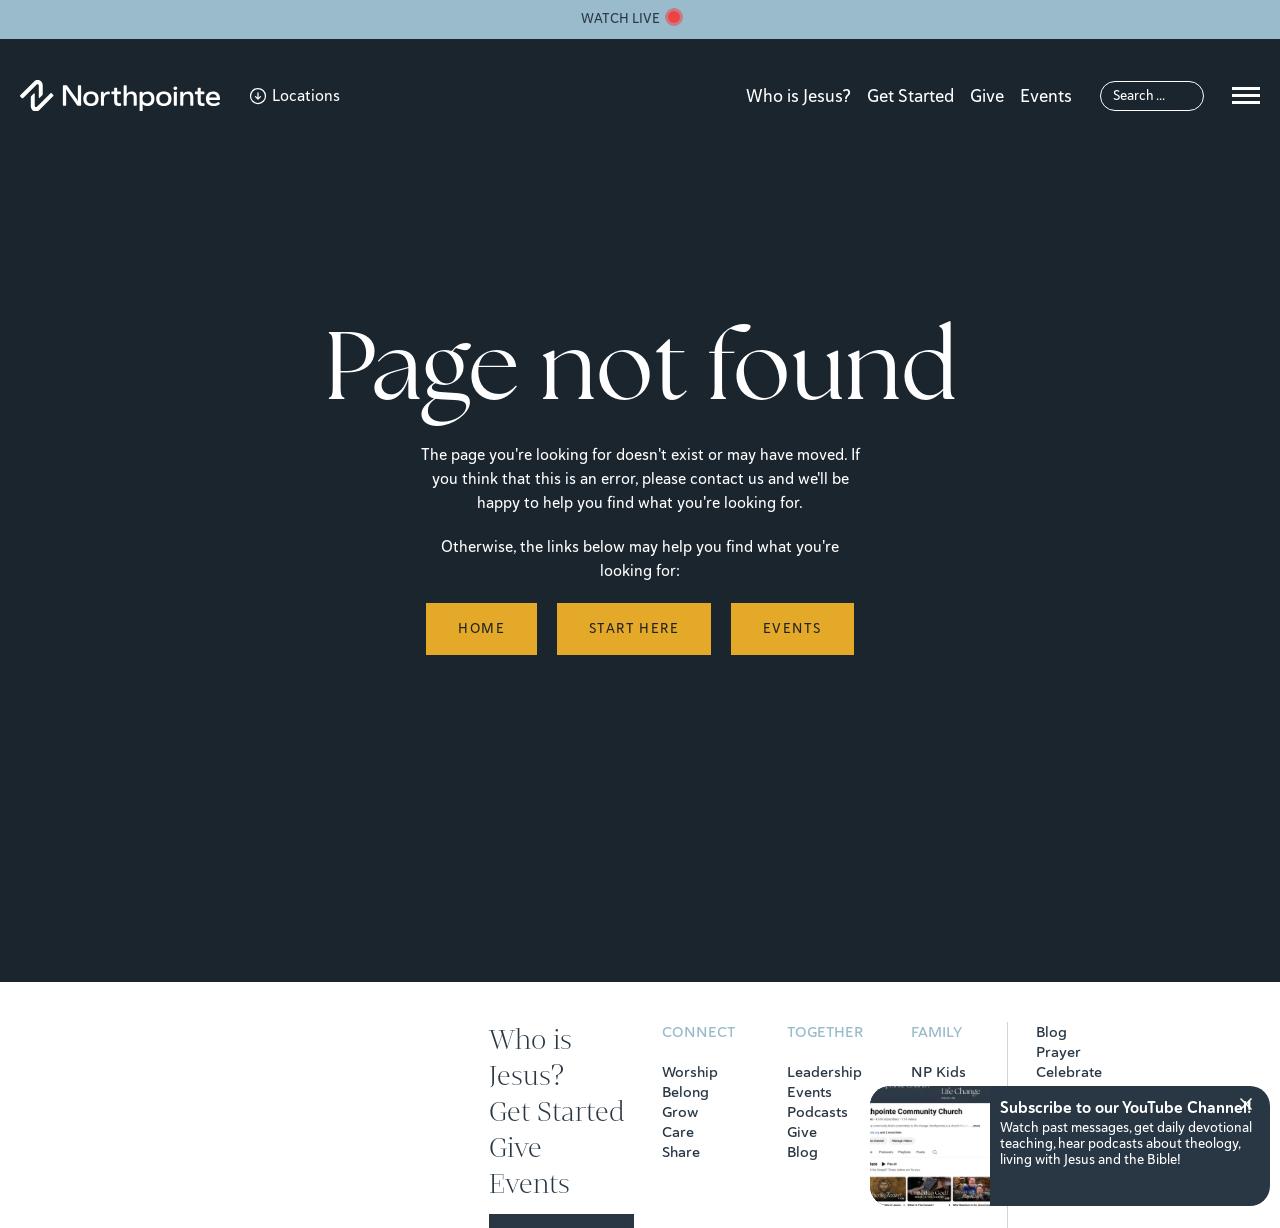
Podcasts (817, 1112)
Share (681, 1152)
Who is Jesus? (798, 96)
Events (1046, 96)
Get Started (910, 96)
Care (678, 1132)
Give (987, 96)
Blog (802, 1152)
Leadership (824, 1072)
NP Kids (938, 1072)
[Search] (1152, 96)
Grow (680, 1112)
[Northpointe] (120, 95)
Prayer (1058, 1052)
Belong (685, 1092)
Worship (690, 1072)
